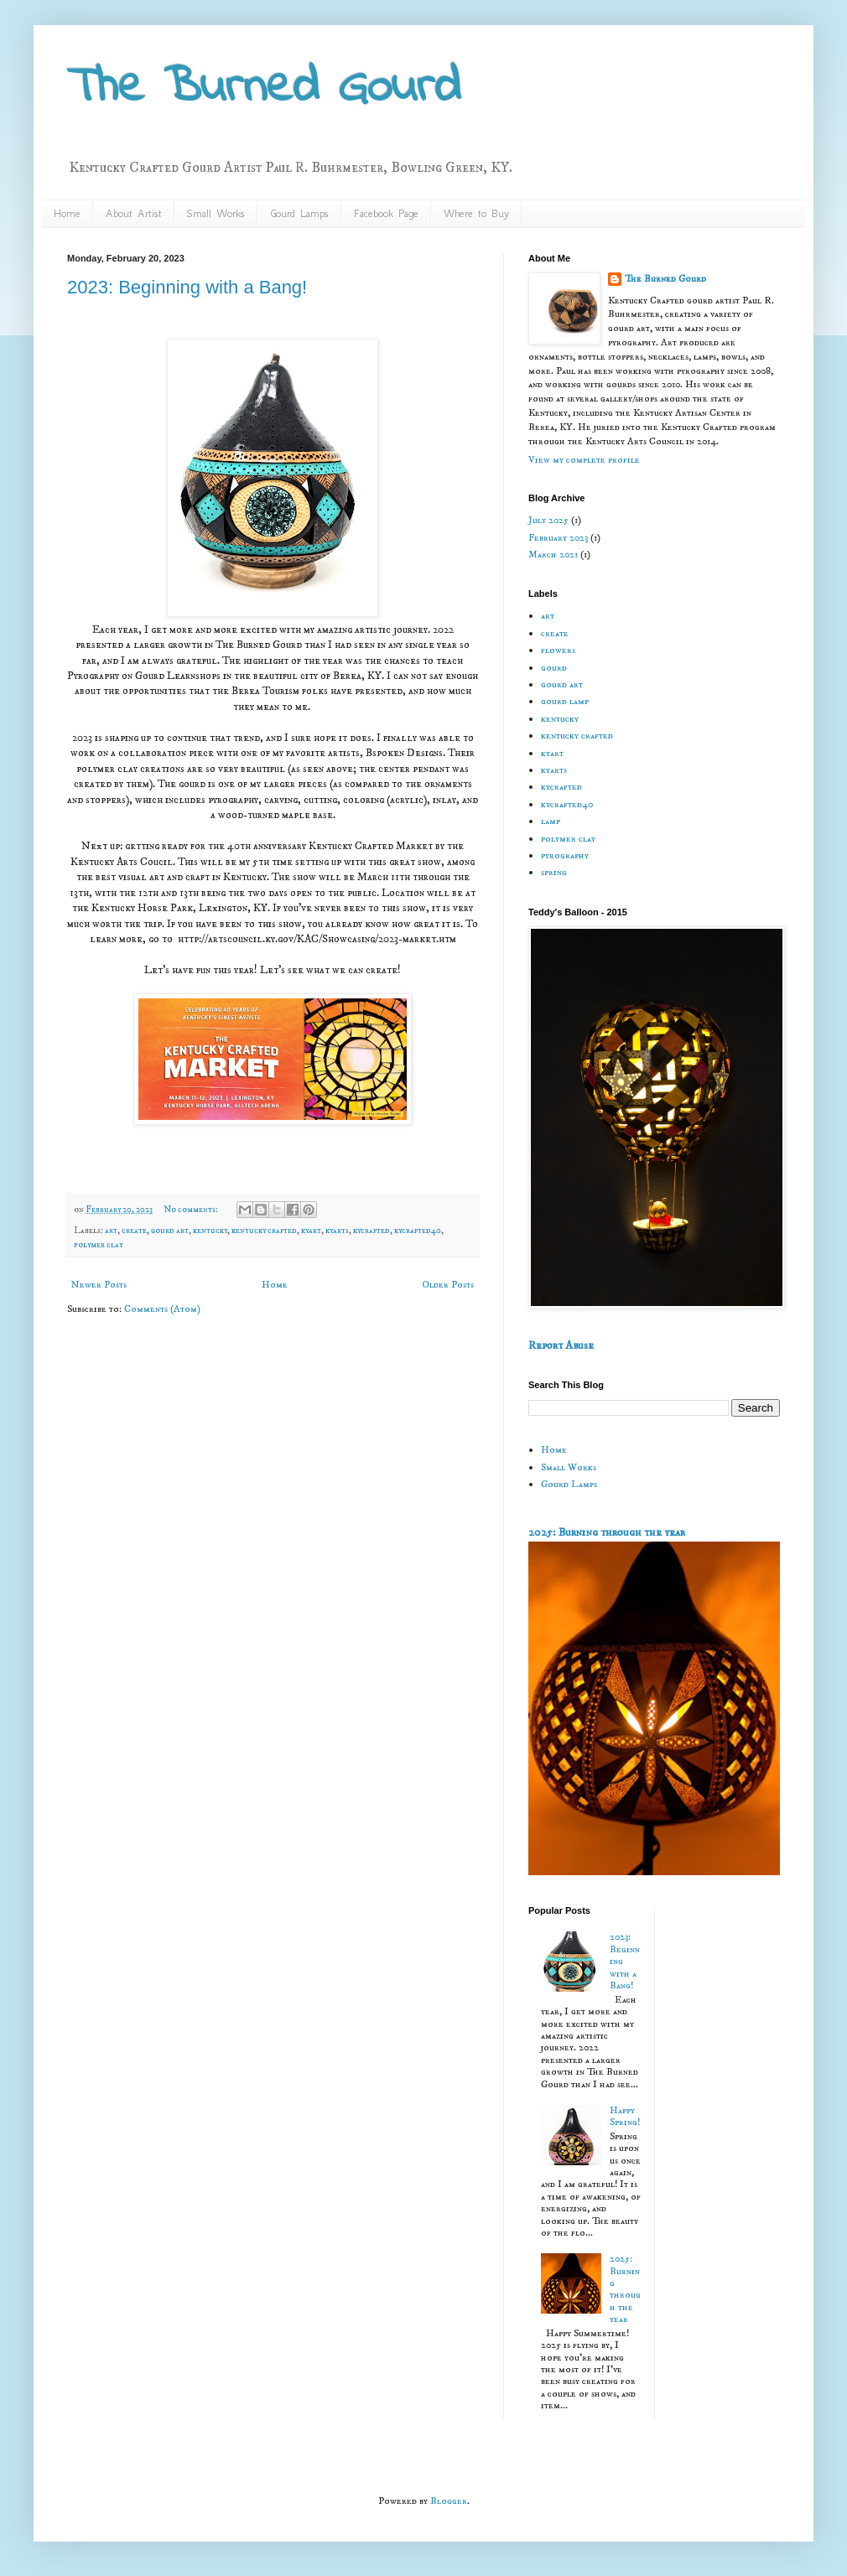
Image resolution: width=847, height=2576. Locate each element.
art (111, 1230)
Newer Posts (99, 1284)
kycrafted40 (417, 1230)
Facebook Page (386, 213)
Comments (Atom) (162, 1309)
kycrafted (371, 1230)
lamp (550, 821)
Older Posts (448, 1284)
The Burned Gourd (263, 88)
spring (554, 872)
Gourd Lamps (299, 213)
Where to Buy (476, 213)
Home (67, 213)
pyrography (565, 855)
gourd (554, 667)
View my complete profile (584, 460)
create (134, 1230)
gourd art (170, 1230)
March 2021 (553, 554)
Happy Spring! (625, 2116)
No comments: (192, 1209)
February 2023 (558, 537)
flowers (558, 650)
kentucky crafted (264, 1230)
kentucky (210, 1230)
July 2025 (548, 520)
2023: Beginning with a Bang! (187, 287)
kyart (311, 1230)
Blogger (448, 2501)
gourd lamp (565, 701)
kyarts (337, 1230)
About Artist (134, 213)
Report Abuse (561, 1345)
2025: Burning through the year (606, 1532)
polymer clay (98, 1245)
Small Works (216, 213)
